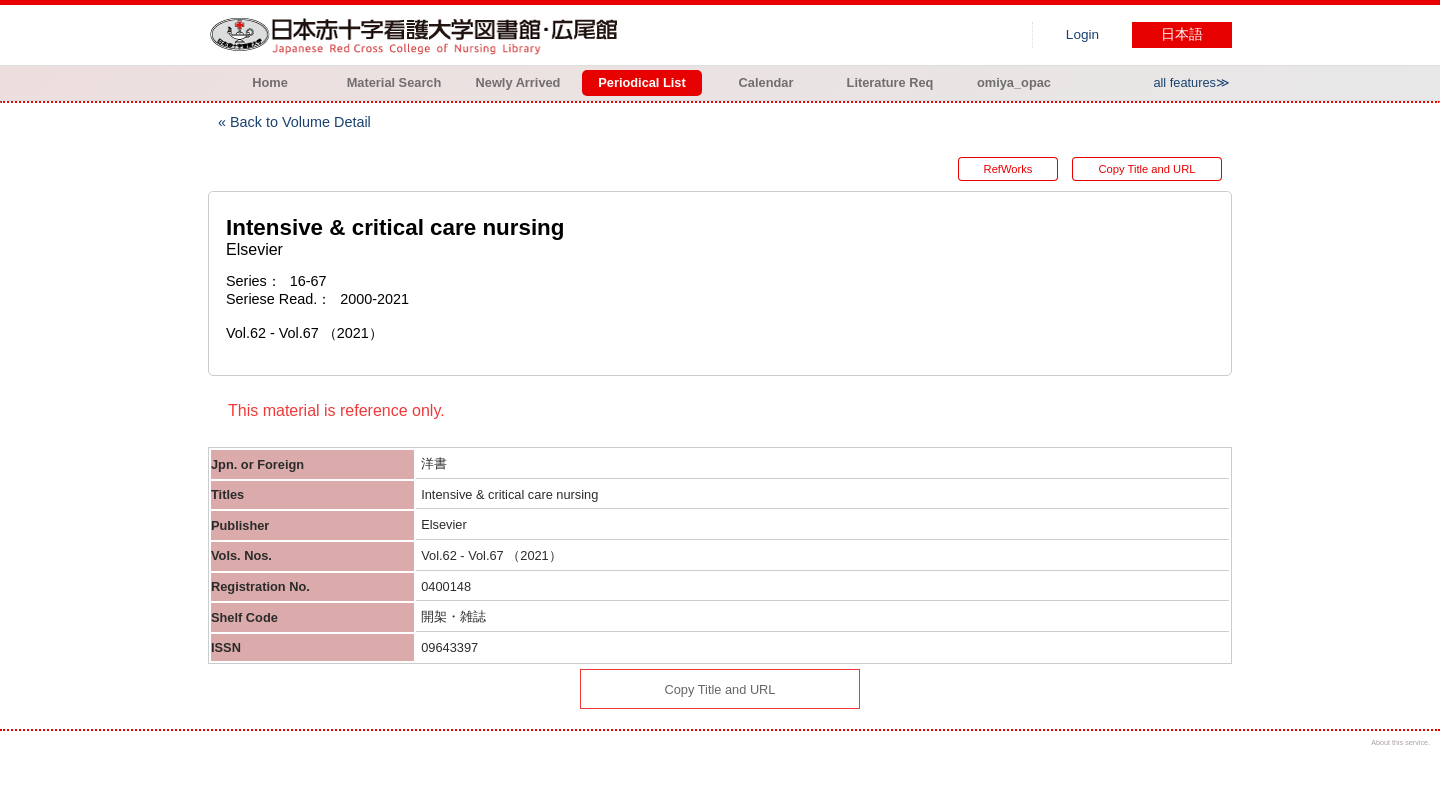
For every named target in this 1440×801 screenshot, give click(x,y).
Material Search (394, 82)
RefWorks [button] (1008, 169)
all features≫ (1191, 82)
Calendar (766, 82)
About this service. (1400, 742)
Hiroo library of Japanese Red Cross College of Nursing (418, 35)
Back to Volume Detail (300, 122)
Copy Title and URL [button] (1146, 169)
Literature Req (890, 82)
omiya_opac (1014, 82)
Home (270, 82)
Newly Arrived (518, 82)
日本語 (1182, 34)
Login (1082, 34)
